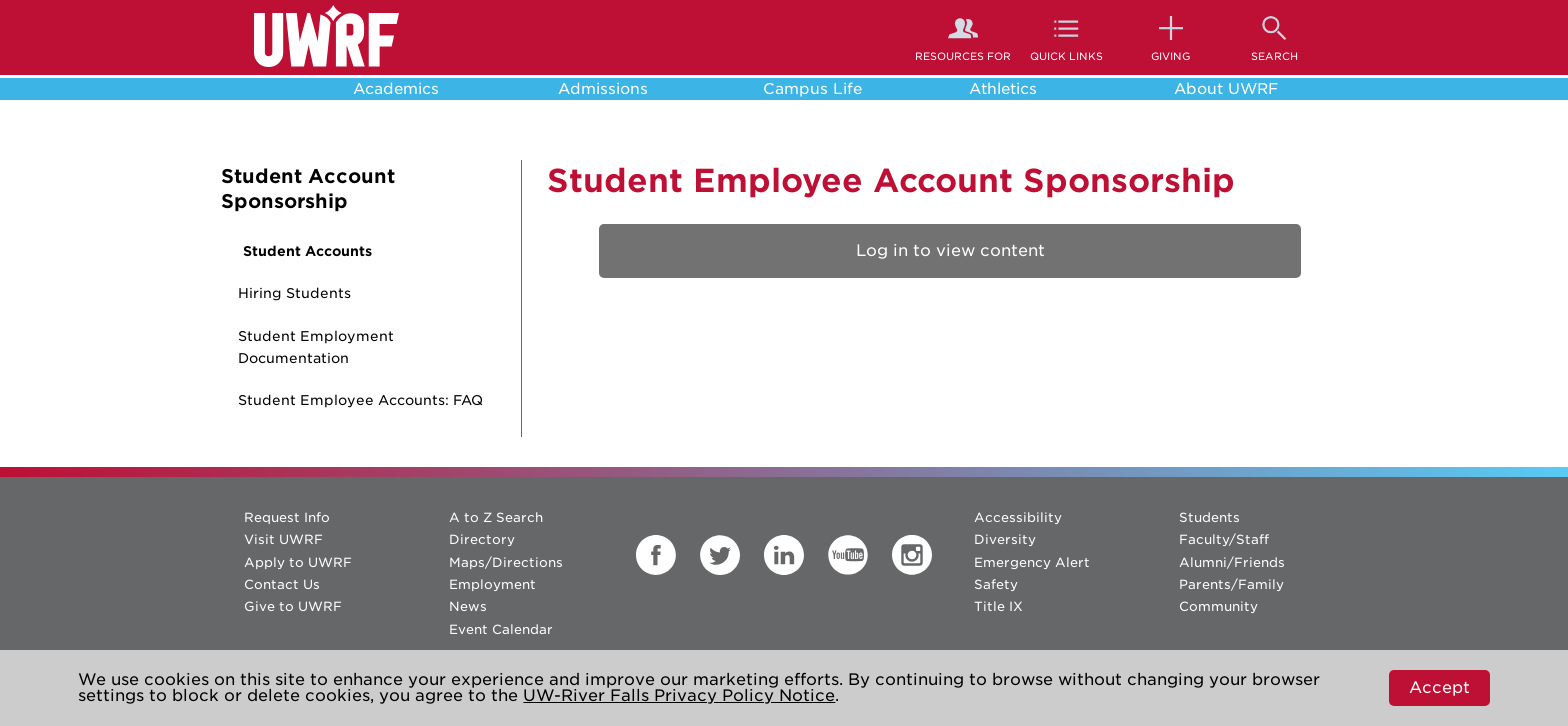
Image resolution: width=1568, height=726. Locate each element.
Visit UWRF (283, 539)
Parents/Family (1231, 584)
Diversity (1005, 539)
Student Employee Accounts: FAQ (360, 400)
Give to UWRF (293, 606)
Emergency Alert (1032, 562)
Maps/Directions (506, 562)
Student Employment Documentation (316, 347)
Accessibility (1018, 517)
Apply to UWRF (298, 562)
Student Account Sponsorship (308, 189)
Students (1209, 517)
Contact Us (282, 584)
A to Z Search (496, 517)
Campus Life (812, 89)
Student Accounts (307, 251)
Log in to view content (950, 250)
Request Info (287, 517)
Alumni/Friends (1232, 562)
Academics (396, 89)
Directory (482, 539)
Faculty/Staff (1224, 539)
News (468, 606)
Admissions (603, 89)
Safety (996, 584)
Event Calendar (501, 629)
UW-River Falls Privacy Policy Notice (679, 695)
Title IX (998, 606)
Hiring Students (294, 293)
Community (1218, 606)
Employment (492, 584)
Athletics (1003, 89)
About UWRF (1226, 89)
